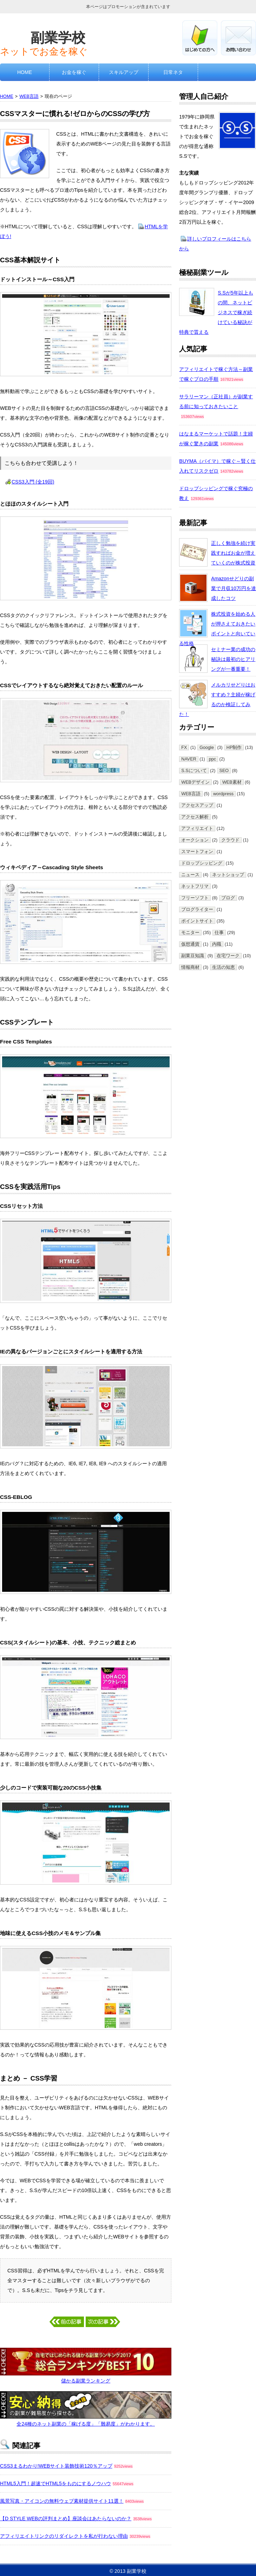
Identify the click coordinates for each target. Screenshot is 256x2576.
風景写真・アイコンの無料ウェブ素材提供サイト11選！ (62, 2501)
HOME (24, 72)
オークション (195, 840)
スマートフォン (197, 851)
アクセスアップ (197, 805)
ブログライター (197, 909)
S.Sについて (193, 770)
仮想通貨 (190, 944)
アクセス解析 (195, 816)
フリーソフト (195, 897)
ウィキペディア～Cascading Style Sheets (51, 867)
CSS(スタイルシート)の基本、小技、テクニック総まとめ (68, 1642)
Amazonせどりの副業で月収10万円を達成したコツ (233, 588)
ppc (212, 759)
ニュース (190, 874)
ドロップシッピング (201, 863)
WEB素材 (232, 782)
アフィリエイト (197, 828)
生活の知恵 (223, 967)
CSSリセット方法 (21, 1206)
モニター (190, 932)
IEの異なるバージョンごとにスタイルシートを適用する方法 (71, 1351)
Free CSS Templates (26, 1041)
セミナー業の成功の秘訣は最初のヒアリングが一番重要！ (233, 659)
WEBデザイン (195, 782)
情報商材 (190, 967)
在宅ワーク (228, 955)
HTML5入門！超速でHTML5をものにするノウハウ (55, 2483)
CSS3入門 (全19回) (33, 482)
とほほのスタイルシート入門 (34, 504)
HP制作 (234, 747)
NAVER (188, 759)
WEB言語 (29, 96)
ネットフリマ (195, 886)
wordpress (223, 793)
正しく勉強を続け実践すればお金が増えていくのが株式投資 (233, 553)
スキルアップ (123, 72)
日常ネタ (173, 72)
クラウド (230, 840)
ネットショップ (228, 874)
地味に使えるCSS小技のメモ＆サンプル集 (50, 1933)
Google (206, 747)
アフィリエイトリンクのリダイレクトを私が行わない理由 (64, 2536)
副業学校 (58, 37)
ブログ (228, 897)
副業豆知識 (192, 955)
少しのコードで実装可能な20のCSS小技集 (50, 1788)
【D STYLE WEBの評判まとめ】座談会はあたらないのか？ (65, 2518)
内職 (216, 944)
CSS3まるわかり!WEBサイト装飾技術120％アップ (56, 2466)
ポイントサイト (197, 921)
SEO (224, 770)
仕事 (219, 932)
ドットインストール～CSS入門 (37, 279)
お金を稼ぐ (74, 72)
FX (184, 747)
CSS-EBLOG (16, 1497)
